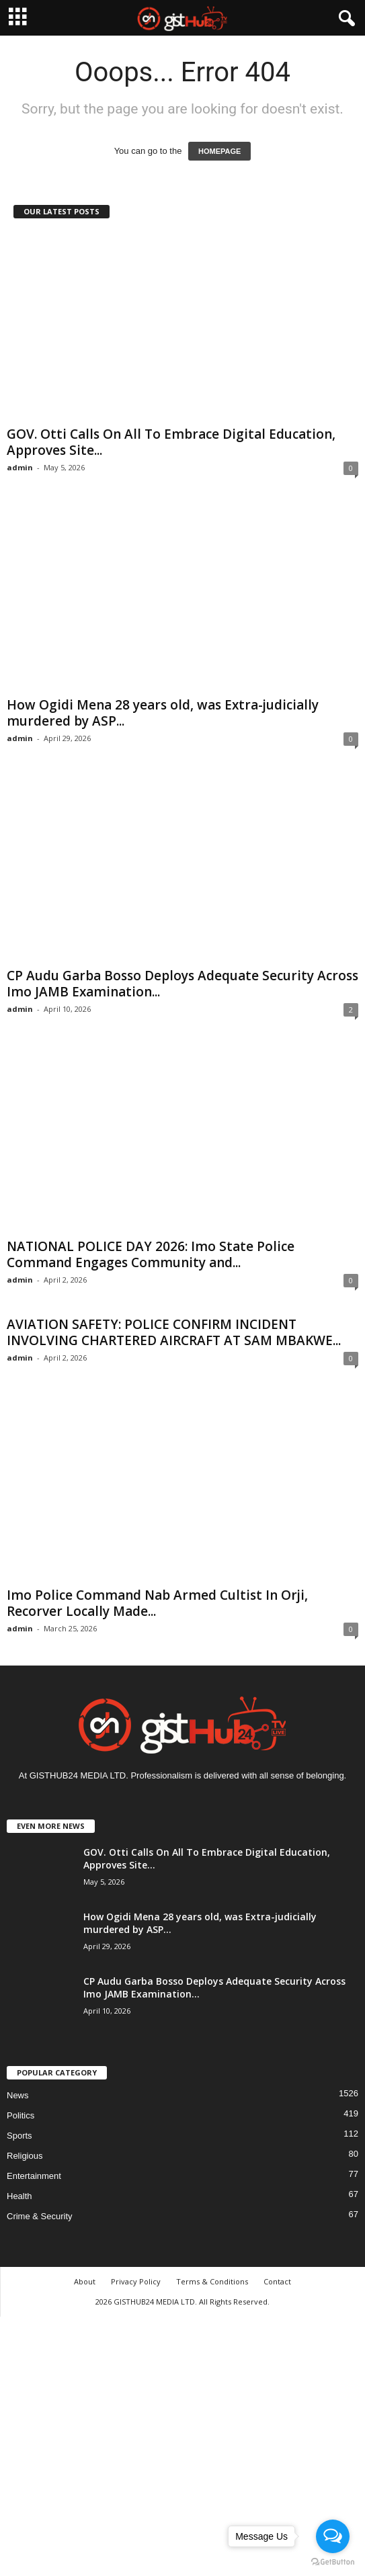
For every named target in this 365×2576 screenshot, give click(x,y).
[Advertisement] (182, 2444)
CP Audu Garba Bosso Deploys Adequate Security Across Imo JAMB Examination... (182, 983)
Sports (19, 2136)
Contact (277, 2281)
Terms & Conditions (212, 2281)
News (18, 2095)
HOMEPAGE (219, 151)
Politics (20, 2115)
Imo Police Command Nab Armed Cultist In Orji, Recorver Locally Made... (157, 1603)
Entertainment (34, 2176)
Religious (24, 2156)
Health (19, 2196)
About (84, 2281)
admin (20, 467)
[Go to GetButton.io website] (332, 2562)
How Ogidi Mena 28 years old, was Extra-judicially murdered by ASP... (163, 713)
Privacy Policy (136, 2281)
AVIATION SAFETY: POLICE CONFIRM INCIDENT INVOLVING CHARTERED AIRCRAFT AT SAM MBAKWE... (174, 1332)
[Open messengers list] (333, 2536)
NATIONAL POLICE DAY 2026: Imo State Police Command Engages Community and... (150, 1254)
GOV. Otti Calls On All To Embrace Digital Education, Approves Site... (171, 442)
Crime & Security (40, 2216)
